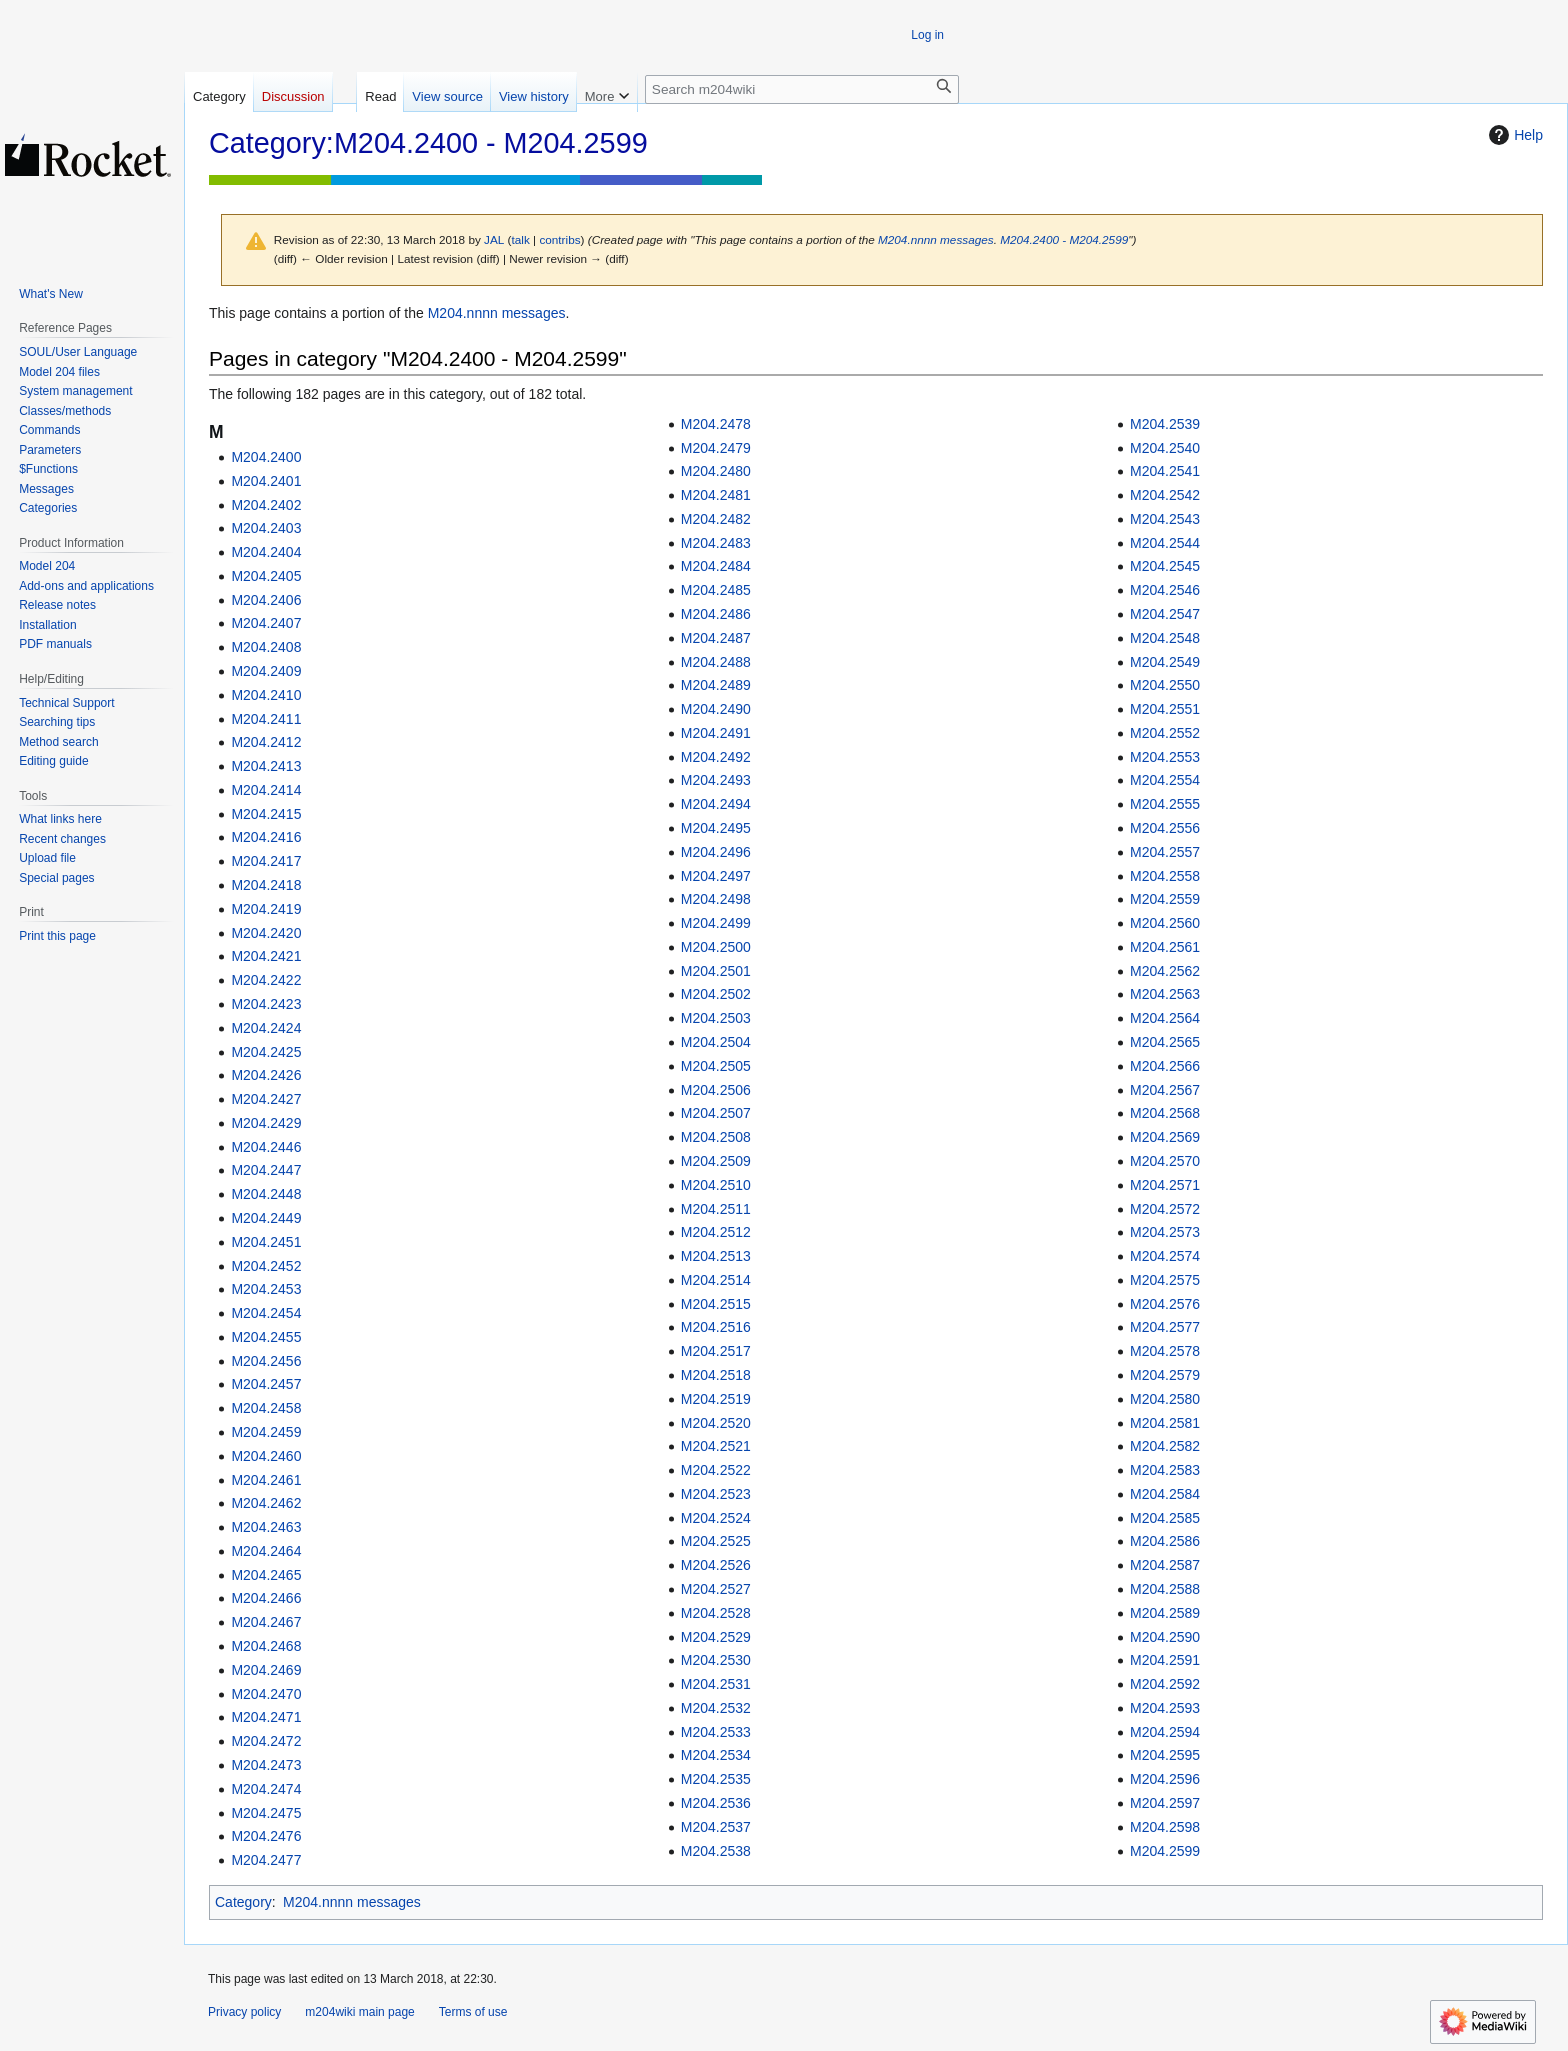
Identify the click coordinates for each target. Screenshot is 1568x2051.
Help (1513, 135)
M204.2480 (716, 471)
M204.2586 (1165, 1541)
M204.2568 (1165, 1113)
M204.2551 (1165, 709)
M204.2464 (266, 1551)
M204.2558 (1165, 876)
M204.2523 (716, 1494)
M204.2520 (716, 1423)
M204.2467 (266, 1622)
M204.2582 (1165, 1446)
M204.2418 (266, 885)
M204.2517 (716, 1351)
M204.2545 (1165, 566)
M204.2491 (716, 733)
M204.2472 (266, 1741)
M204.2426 (266, 1075)
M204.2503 (716, 1018)
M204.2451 (266, 1242)
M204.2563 (1165, 994)
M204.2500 (716, 947)
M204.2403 (266, 528)
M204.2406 (266, 600)
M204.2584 (1165, 1494)
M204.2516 (716, 1327)
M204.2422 (266, 980)
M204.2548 (1165, 638)
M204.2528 (716, 1613)
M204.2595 (1165, 1755)
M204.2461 (266, 1480)
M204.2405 (266, 576)
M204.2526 (716, 1565)
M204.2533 (716, 1732)
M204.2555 (1165, 804)
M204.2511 (716, 1209)
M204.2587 (1165, 1565)
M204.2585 (1165, 1518)
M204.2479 (716, 448)
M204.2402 (266, 505)
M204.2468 (266, 1646)
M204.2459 (266, 1432)
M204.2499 (716, 923)
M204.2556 (1165, 828)
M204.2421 (266, 956)
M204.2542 (1165, 495)
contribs (559, 239)
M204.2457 (266, 1384)
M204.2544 (1165, 543)
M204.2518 (716, 1375)
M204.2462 (266, 1503)
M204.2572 (1165, 1209)
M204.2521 (716, 1446)
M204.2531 (716, 1684)
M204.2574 (1165, 1256)
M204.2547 (1165, 614)
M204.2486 (716, 614)
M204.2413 (266, 766)
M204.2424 (266, 1028)
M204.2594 (1165, 1732)
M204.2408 (266, 647)
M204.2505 (716, 1066)
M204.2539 (1165, 424)
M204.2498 (716, 899)
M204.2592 (1165, 1684)
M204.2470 (266, 1694)
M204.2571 (1165, 1185)
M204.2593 (1165, 1708)
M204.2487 (716, 638)
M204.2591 (1165, 1660)
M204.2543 (1165, 519)
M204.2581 (1165, 1423)
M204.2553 (1165, 757)
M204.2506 (716, 1090)
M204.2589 (1165, 1613)
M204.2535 (716, 1779)
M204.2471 (266, 1717)
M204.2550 (1165, 685)
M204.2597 (1165, 1803)
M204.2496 (716, 852)
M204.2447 (266, 1170)
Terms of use (473, 2012)
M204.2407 (266, 623)
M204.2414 (266, 790)
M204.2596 (1165, 1779)
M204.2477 (266, 1860)
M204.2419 (266, 909)
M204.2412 (266, 742)
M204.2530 (716, 1660)
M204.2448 (266, 1194)
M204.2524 (716, 1518)
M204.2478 (716, 424)
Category (243, 1902)
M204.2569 (1165, 1137)
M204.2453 (266, 1289)
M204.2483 (716, 543)
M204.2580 (1165, 1399)
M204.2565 (1165, 1042)
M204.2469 (266, 1670)
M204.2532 (716, 1708)
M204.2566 (1165, 1066)
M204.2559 (1165, 899)
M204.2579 (1165, 1375)
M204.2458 (266, 1408)
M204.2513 (716, 1256)
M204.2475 (266, 1813)
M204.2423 (266, 1004)
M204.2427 (266, 1099)
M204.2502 (716, 994)
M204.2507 (716, 1113)
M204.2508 (716, 1137)
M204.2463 (266, 1527)
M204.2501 (716, 971)
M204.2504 (716, 1042)
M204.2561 (1165, 947)
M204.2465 (266, 1575)
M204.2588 (1165, 1589)
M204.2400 (266, 457)
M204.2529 (716, 1637)
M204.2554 (1165, 780)
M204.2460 (266, 1456)
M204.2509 (716, 1161)
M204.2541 (1165, 471)
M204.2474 (266, 1789)
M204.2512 (716, 1232)
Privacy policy (244, 2012)
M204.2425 (266, 1052)
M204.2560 (1165, 923)
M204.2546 (1165, 590)
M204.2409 (266, 671)
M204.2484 (716, 566)
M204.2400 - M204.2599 (1064, 239)
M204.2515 (716, 1304)
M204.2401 (266, 481)
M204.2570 (1165, 1161)
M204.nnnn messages (936, 239)
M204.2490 (716, 709)
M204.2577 (1165, 1327)
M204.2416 (266, 837)
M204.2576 (1165, 1304)
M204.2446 (266, 1147)
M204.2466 (266, 1598)
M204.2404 (266, 552)
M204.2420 (266, 933)
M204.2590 (1165, 1637)
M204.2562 (1165, 971)
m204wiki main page (359, 2012)
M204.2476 (266, 1836)
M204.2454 (266, 1313)
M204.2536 (716, 1803)
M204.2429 (266, 1123)
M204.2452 (266, 1266)
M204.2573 (1165, 1232)
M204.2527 (716, 1589)
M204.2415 (266, 814)
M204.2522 (716, 1470)
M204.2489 (716, 685)
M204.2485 (716, 590)
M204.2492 (716, 757)
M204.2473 (266, 1765)
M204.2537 (716, 1827)
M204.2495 (716, 828)
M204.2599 (1165, 1851)
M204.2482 (716, 519)
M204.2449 (266, 1218)
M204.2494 (716, 804)
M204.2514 (716, 1280)
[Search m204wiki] (802, 89)
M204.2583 (1165, 1470)
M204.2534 (716, 1755)
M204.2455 (266, 1337)
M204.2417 (266, 861)
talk (521, 239)
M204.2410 (266, 695)
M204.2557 (1165, 852)
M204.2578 (1165, 1351)
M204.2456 (266, 1361)
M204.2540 (1165, 448)
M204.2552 (1165, 733)
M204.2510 (716, 1185)
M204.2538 (716, 1851)
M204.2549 (1165, 662)
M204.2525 (716, 1541)
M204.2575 (1165, 1280)
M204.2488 (716, 662)
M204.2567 (1165, 1090)
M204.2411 (266, 719)
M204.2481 (716, 495)
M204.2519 (716, 1399)
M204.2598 (1165, 1827)
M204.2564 (1165, 1018)
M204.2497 (716, 876)
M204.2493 (716, 780)
